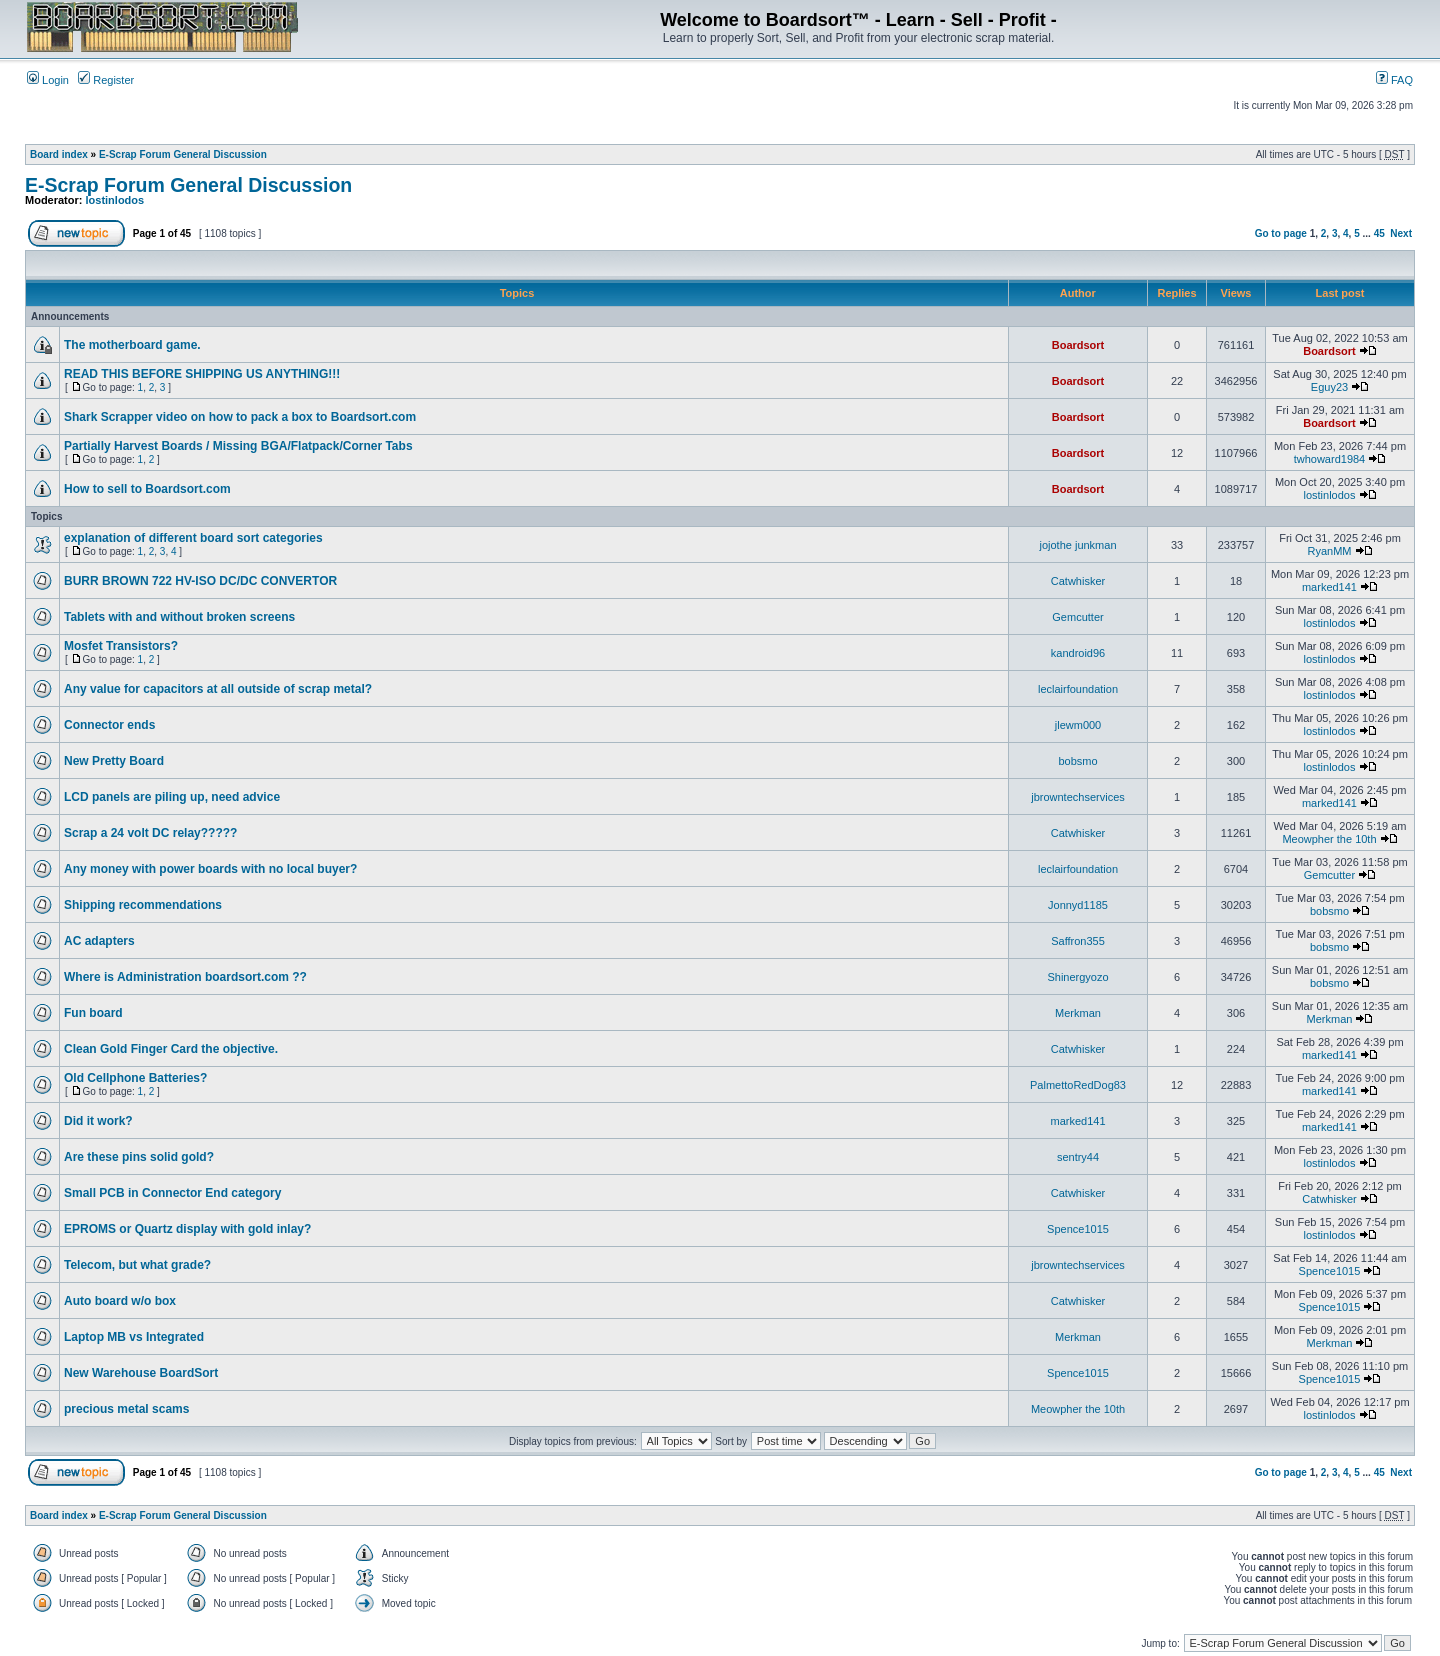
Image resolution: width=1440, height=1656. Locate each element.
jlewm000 (1078, 725)
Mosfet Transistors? (121, 646)
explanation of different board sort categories (193, 538)
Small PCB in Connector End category (172, 1193)
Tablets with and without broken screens (179, 617)
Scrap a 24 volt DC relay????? (150, 833)
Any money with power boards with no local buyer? (210, 869)
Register (106, 80)
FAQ (1394, 80)
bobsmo (1077, 761)
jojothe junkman (1077, 545)
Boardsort (1078, 345)
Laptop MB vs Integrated (134, 1337)
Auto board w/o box (120, 1301)
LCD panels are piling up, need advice (172, 797)
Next (1401, 233)
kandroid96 (1078, 653)
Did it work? (98, 1121)
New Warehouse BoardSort (141, 1373)
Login (48, 80)
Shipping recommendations (143, 905)
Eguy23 (1329, 387)
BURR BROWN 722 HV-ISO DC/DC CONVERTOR (200, 581)
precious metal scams (126, 1409)
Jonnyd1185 (1078, 905)
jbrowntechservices (1078, 797)
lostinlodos (115, 200)
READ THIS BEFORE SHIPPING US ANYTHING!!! (202, 374)
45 (1379, 233)
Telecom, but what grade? (137, 1265)
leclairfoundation (1078, 689)
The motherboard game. (132, 345)
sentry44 (1078, 1157)
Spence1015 (1078, 1229)
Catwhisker (1078, 581)
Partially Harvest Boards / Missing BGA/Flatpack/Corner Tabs (238, 446)
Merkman (1078, 1013)
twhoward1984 (1330, 459)
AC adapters (99, 941)
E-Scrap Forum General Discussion (183, 154)
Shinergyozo (1077, 977)
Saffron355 (1078, 941)
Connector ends (109, 725)
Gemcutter (1077, 617)
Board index (59, 154)
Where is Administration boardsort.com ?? (185, 977)
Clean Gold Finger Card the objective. (171, 1049)
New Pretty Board (114, 761)
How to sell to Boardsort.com (147, 489)
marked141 (1329, 587)
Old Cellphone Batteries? (135, 1078)
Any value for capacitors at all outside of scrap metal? (218, 689)
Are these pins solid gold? (139, 1157)
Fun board (93, 1013)
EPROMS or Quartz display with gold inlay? (187, 1229)
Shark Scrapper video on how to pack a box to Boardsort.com (240, 417)
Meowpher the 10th (1329, 839)
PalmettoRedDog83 (1078, 1085)
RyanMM (1329, 551)
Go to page (1281, 233)
